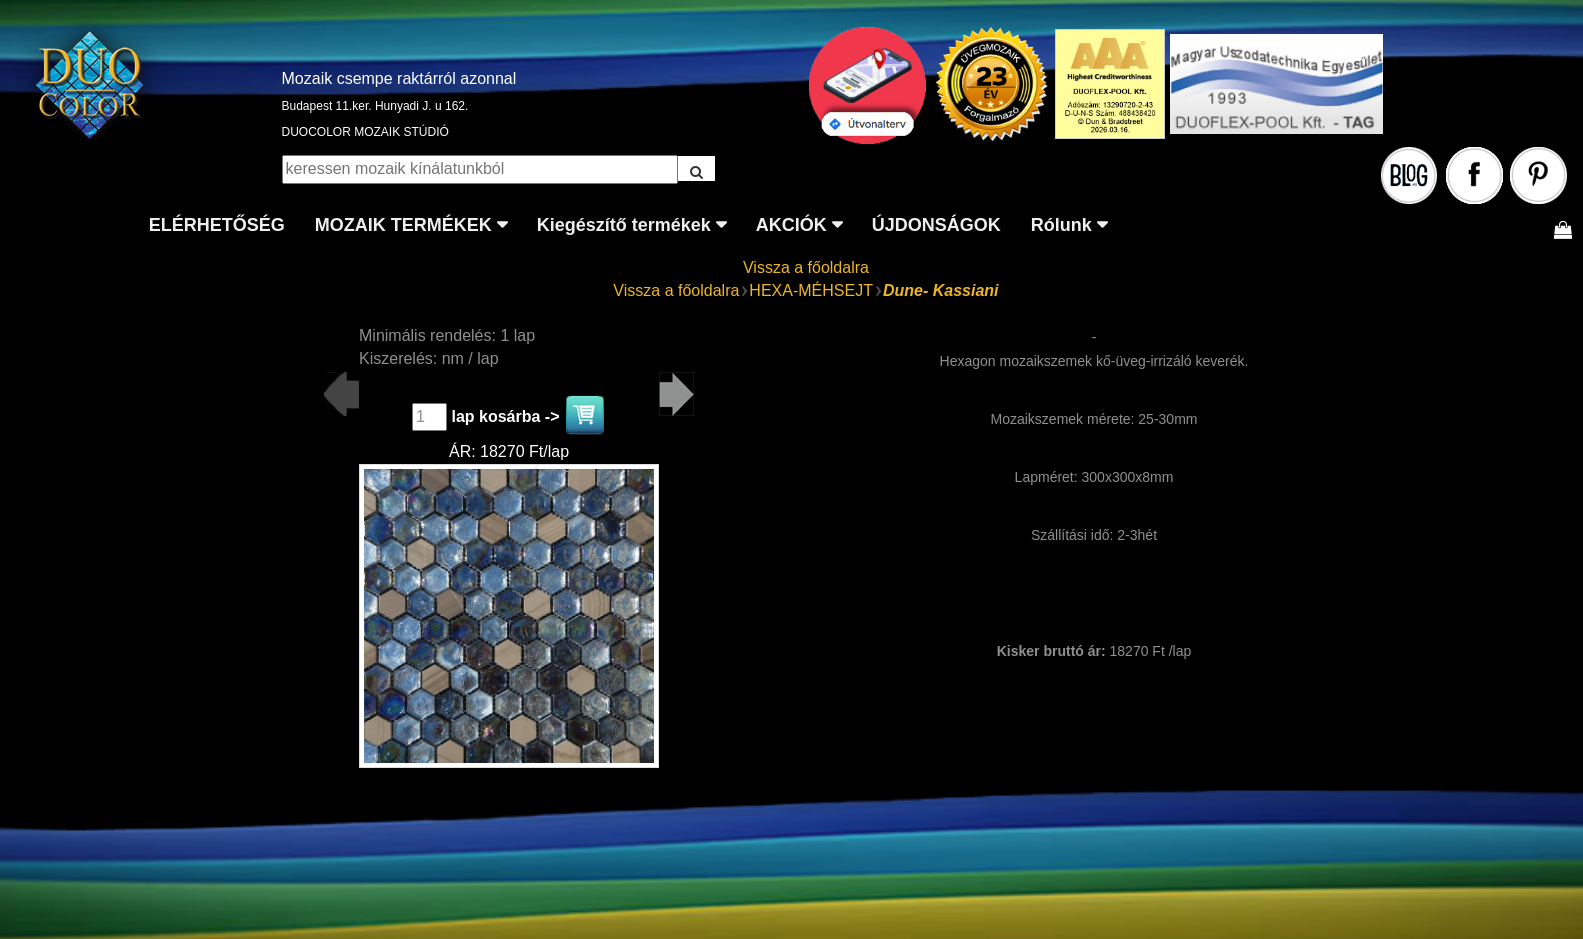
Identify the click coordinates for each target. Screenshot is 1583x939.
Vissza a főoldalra (806, 267)
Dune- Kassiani (941, 290)
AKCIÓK (791, 225)
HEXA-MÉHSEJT (811, 290)
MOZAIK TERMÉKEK (403, 225)
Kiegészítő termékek (624, 225)
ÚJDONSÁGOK (936, 225)
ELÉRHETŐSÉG (217, 225)
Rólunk (1061, 225)
